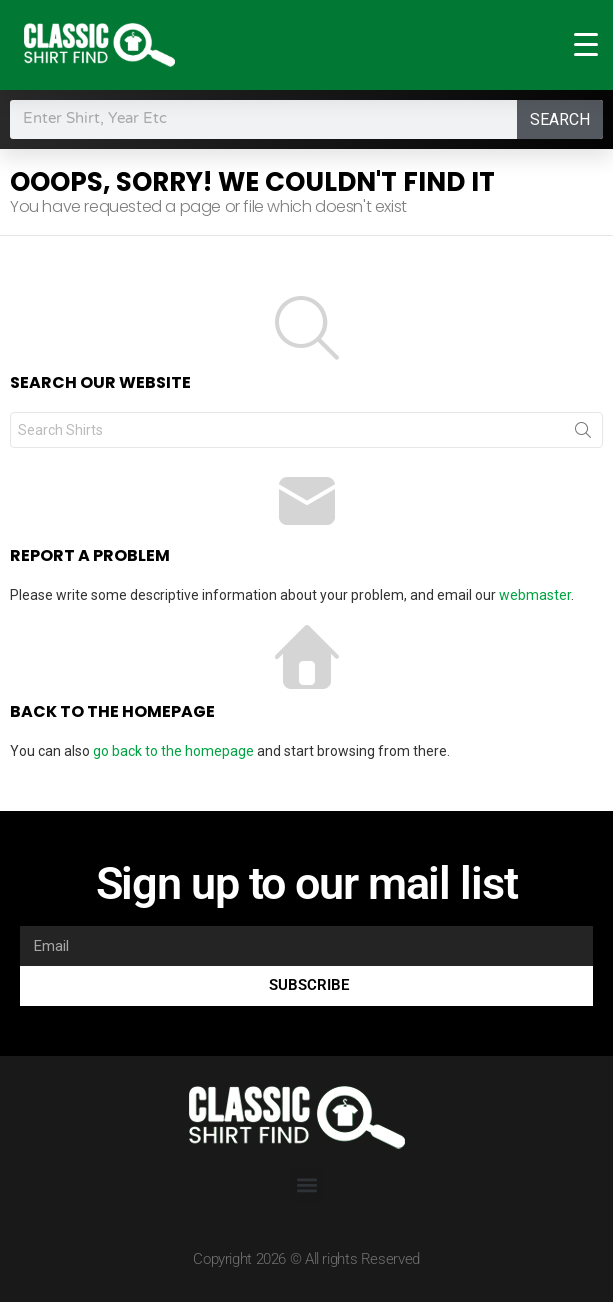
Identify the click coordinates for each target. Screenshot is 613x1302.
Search (560, 119)
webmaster (535, 595)
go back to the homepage (173, 751)
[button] (306, 1185)
